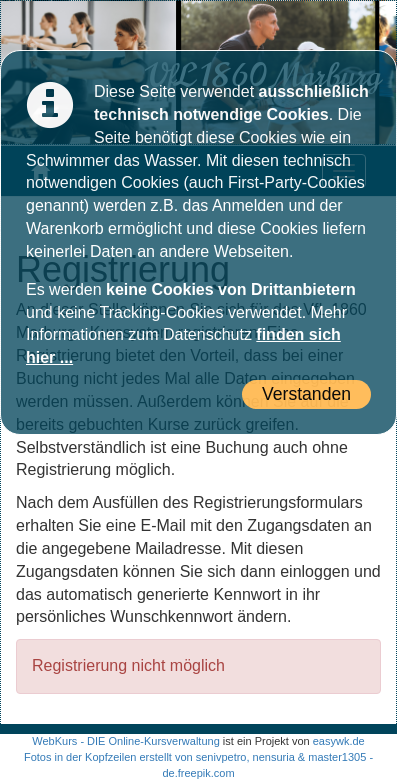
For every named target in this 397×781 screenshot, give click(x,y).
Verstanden (306, 394)
